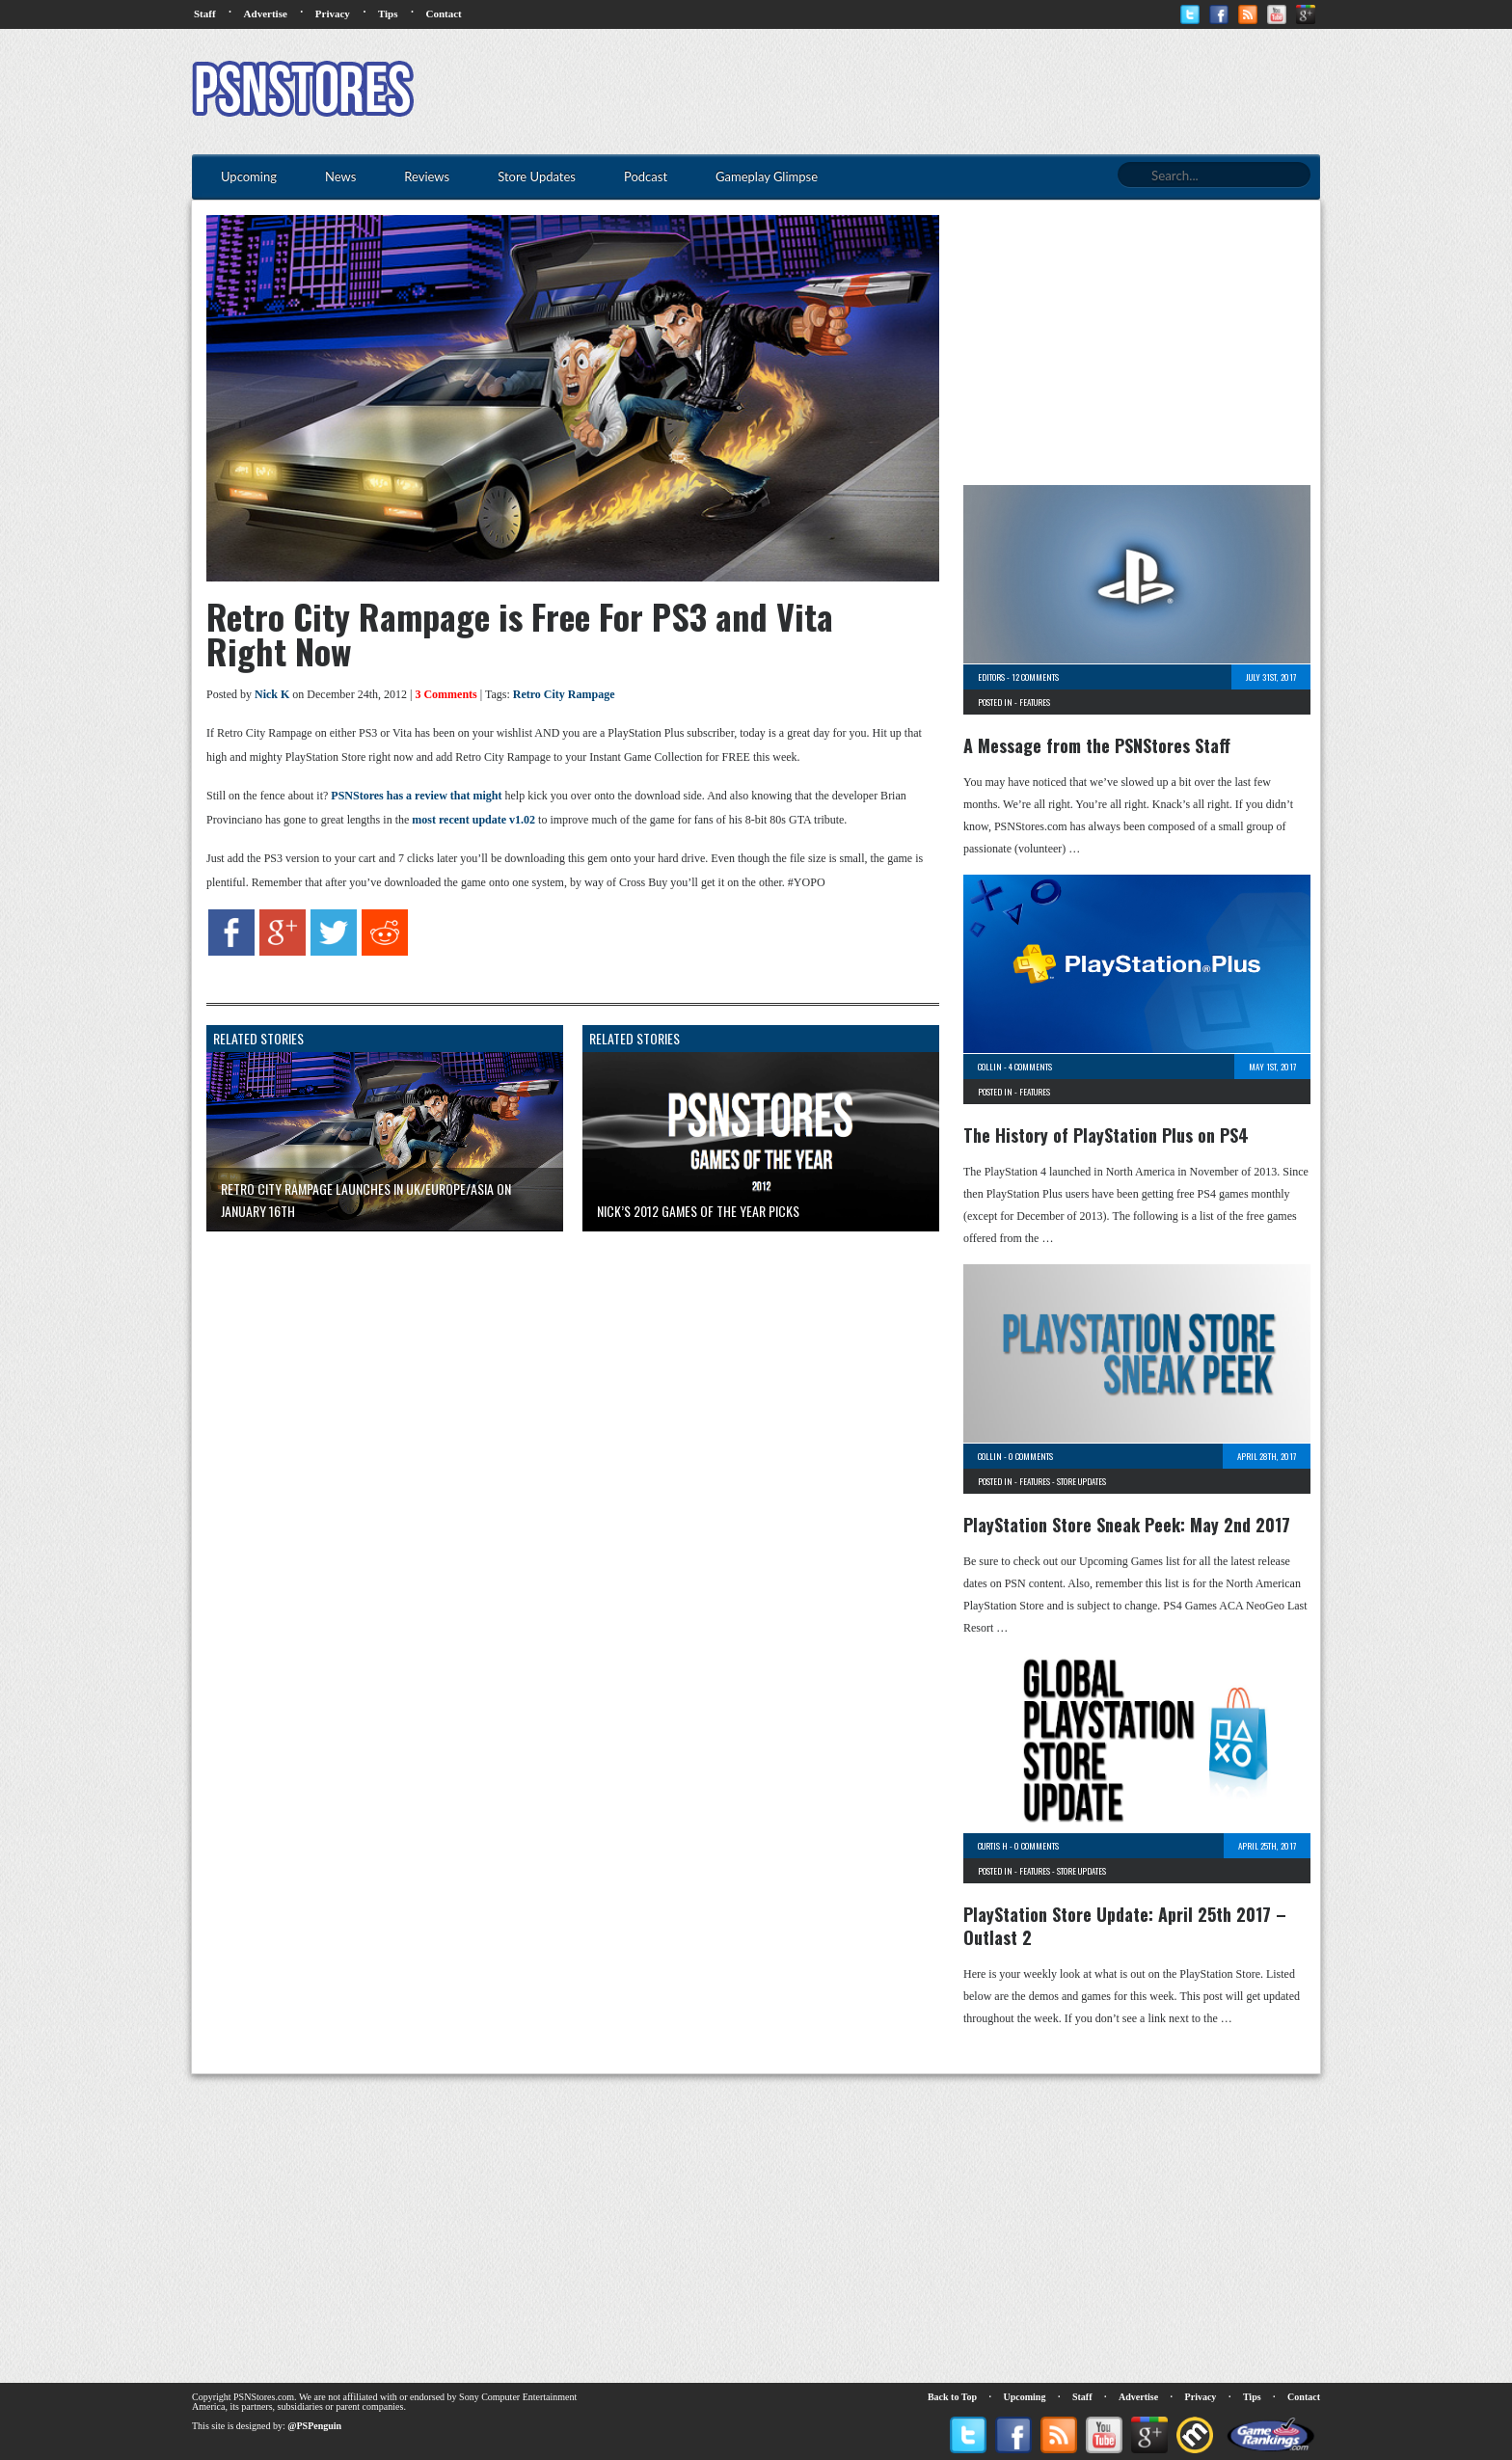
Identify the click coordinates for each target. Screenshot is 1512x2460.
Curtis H (993, 1845)
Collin (990, 1066)
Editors (991, 677)
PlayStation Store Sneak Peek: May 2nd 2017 (1126, 1524)
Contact (443, 13)
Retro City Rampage (564, 694)
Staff (205, 13)
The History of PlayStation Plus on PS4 (1106, 1135)
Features (1034, 702)
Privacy (332, 13)
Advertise (265, 13)
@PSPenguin (314, 2425)
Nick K (272, 694)
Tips (388, 13)
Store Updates (1081, 1481)
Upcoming (1025, 2397)
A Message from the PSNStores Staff (1096, 745)
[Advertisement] (969, 91)
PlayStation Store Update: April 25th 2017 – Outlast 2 (1124, 1926)
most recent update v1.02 (473, 819)
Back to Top (952, 2397)
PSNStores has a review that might (416, 795)
